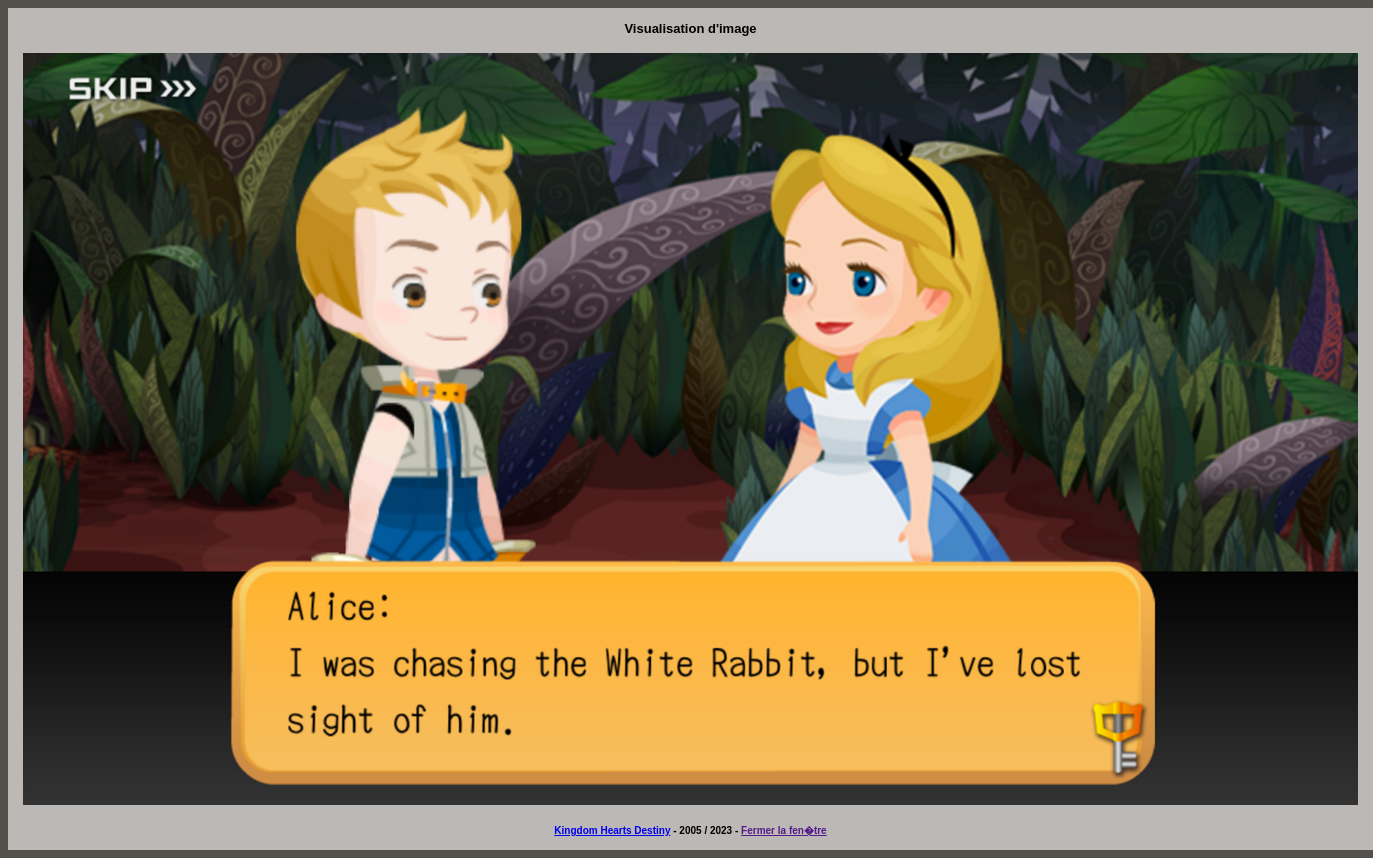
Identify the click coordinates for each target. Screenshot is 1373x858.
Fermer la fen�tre (784, 830)
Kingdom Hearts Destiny (612, 830)
